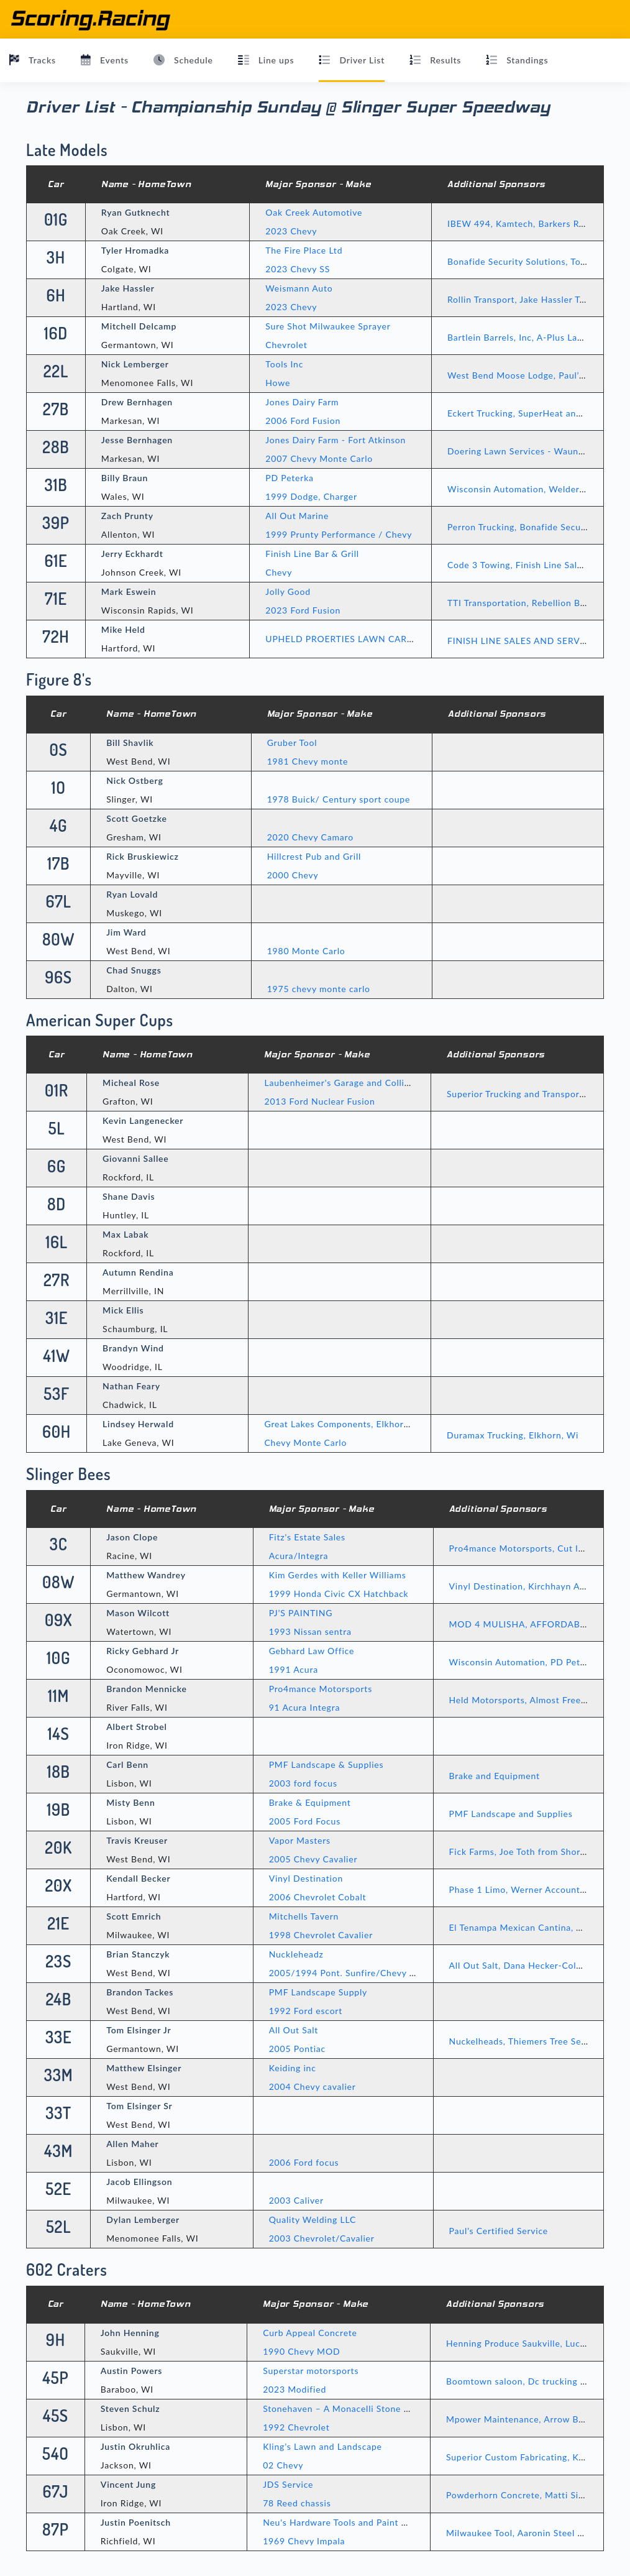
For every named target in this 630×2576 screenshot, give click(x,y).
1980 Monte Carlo (306, 950)
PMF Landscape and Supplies (511, 1813)
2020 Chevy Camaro (310, 837)
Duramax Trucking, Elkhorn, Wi (512, 1435)
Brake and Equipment (494, 1775)
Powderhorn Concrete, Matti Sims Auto (529, 2495)
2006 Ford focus (304, 2162)
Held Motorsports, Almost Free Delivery (534, 1700)
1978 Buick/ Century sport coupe (338, 799)
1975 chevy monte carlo (318, 988)
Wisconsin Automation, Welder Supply (529, 489)
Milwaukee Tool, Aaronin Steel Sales (523, 2533)
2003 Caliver (296, 2200)
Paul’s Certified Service (499, 2230)
